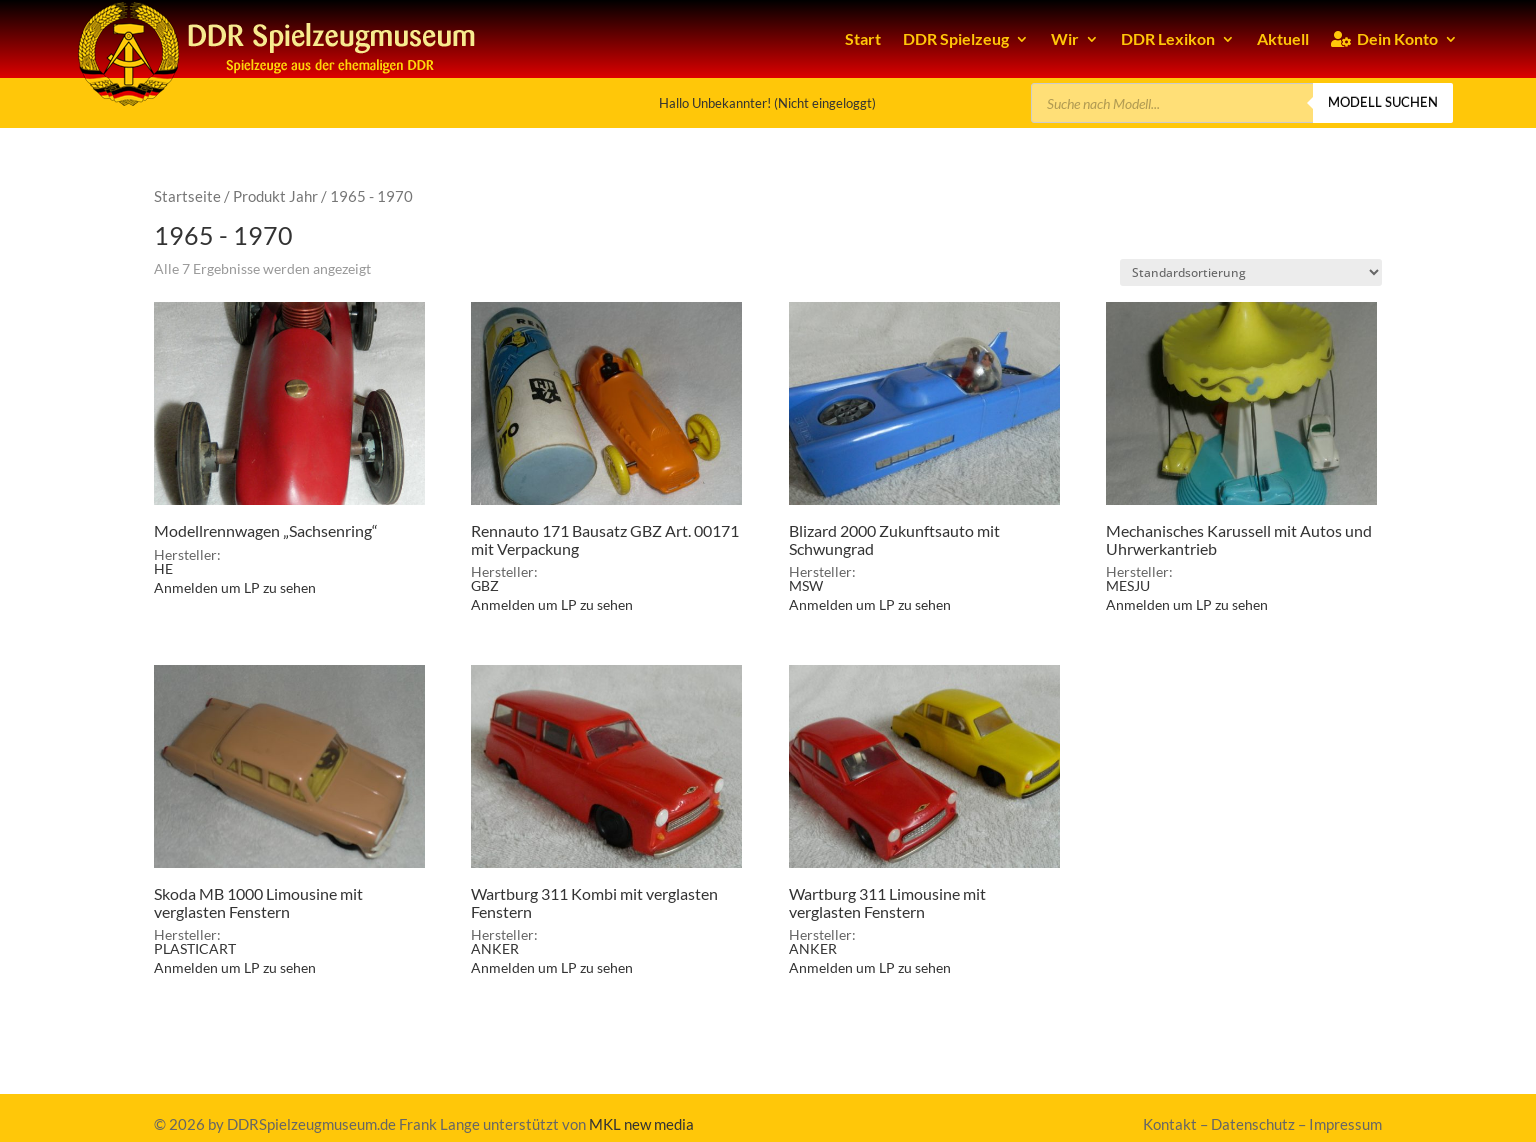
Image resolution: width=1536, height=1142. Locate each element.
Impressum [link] (1345, 1124)
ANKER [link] (495, 948)
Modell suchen (1383, 102)
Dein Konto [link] (1384, 38)
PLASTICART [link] (195, 948)
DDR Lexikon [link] (1168, 38)
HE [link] (163, 568)
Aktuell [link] (1283, 38)
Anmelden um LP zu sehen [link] (235, 587)
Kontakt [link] (1170, 1124)
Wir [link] (1065, 38)
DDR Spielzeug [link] (956, 38)
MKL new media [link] (641, 1124)
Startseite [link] (187, 196)
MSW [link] (806, 585)
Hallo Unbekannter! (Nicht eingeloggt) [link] (767, 103)
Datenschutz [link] (1253, 1124)
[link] (289, 425)
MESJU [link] (1128, 585)
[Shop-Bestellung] (1251, 272)
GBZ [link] (485, 585)
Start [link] (863, 38)
